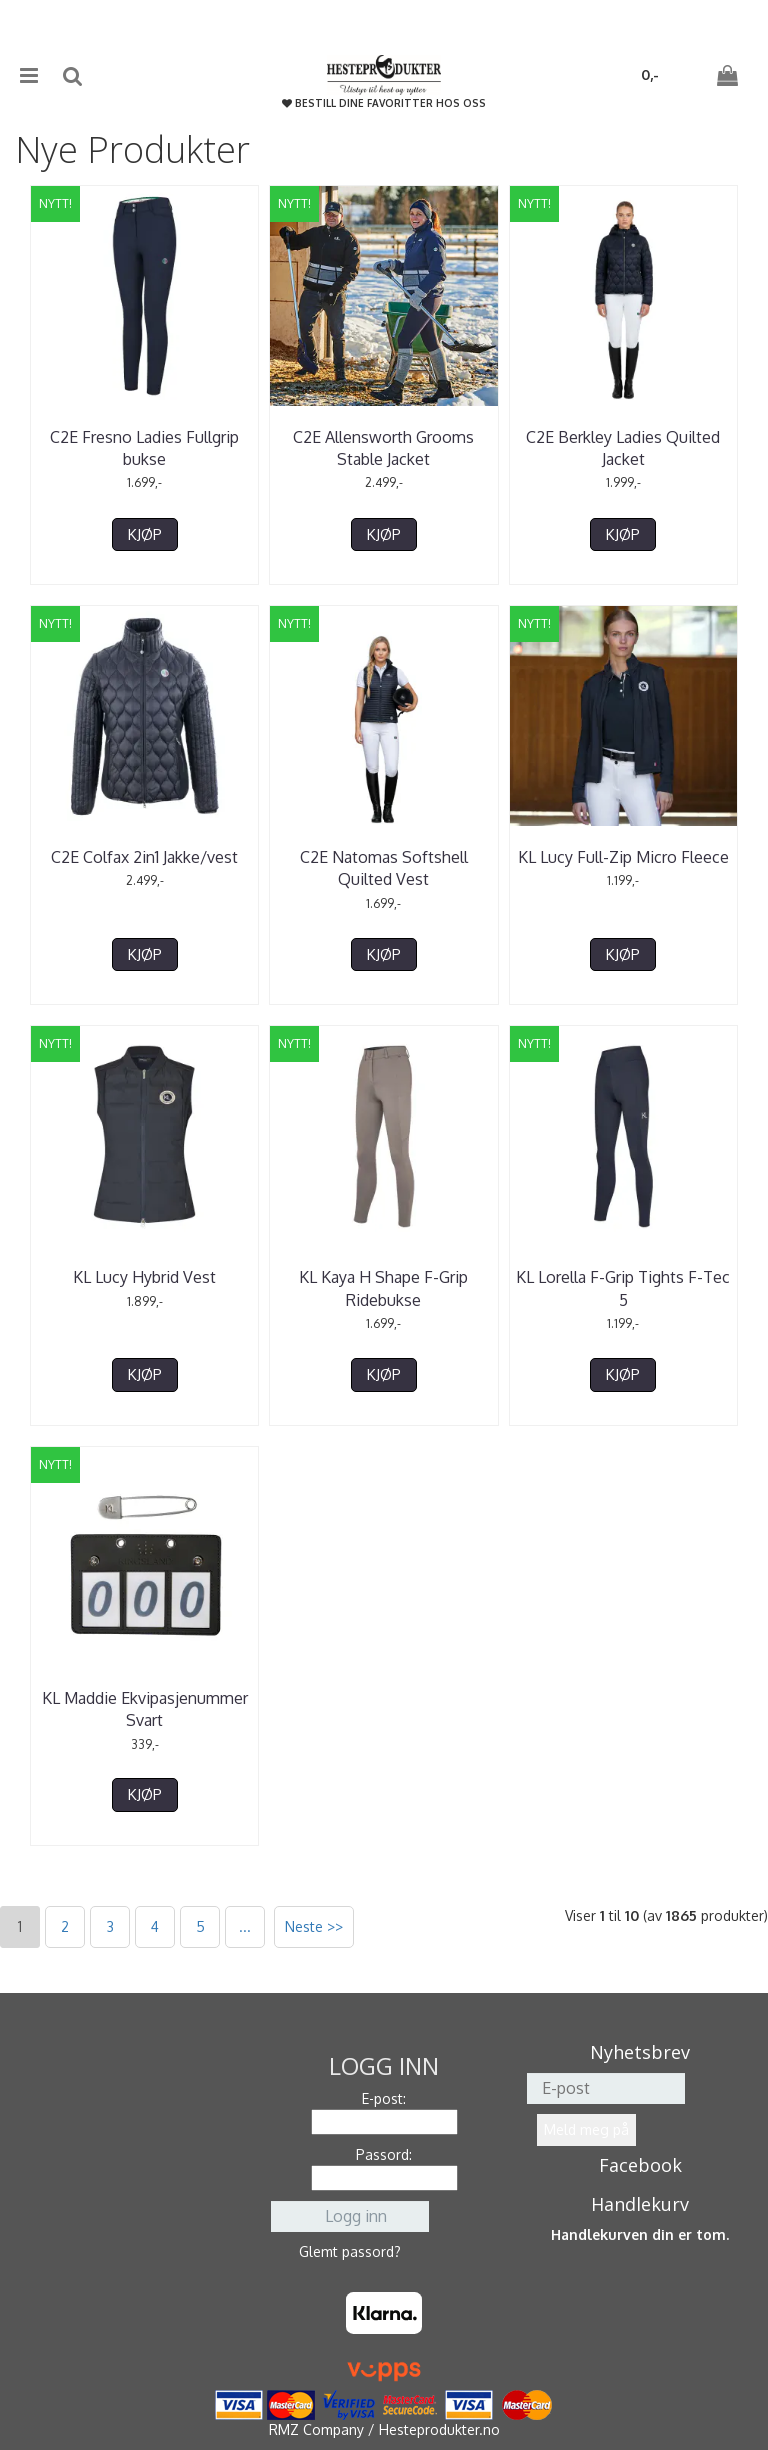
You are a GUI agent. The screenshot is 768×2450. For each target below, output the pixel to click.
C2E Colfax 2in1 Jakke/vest (144, 857)
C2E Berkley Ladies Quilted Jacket (623, 448)
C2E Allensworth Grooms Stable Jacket (383, 448)
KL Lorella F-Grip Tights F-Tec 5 (623, 1288)
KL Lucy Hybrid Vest (144, 1277)
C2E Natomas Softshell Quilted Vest (384, 868)
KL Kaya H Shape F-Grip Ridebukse (383, 1288)
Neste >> (314, 1926)
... (245, 1926)
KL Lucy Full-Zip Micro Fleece (623, 857)
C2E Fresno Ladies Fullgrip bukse (144, 448)
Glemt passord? (350, 2251)
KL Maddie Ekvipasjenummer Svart (145, 1709)
